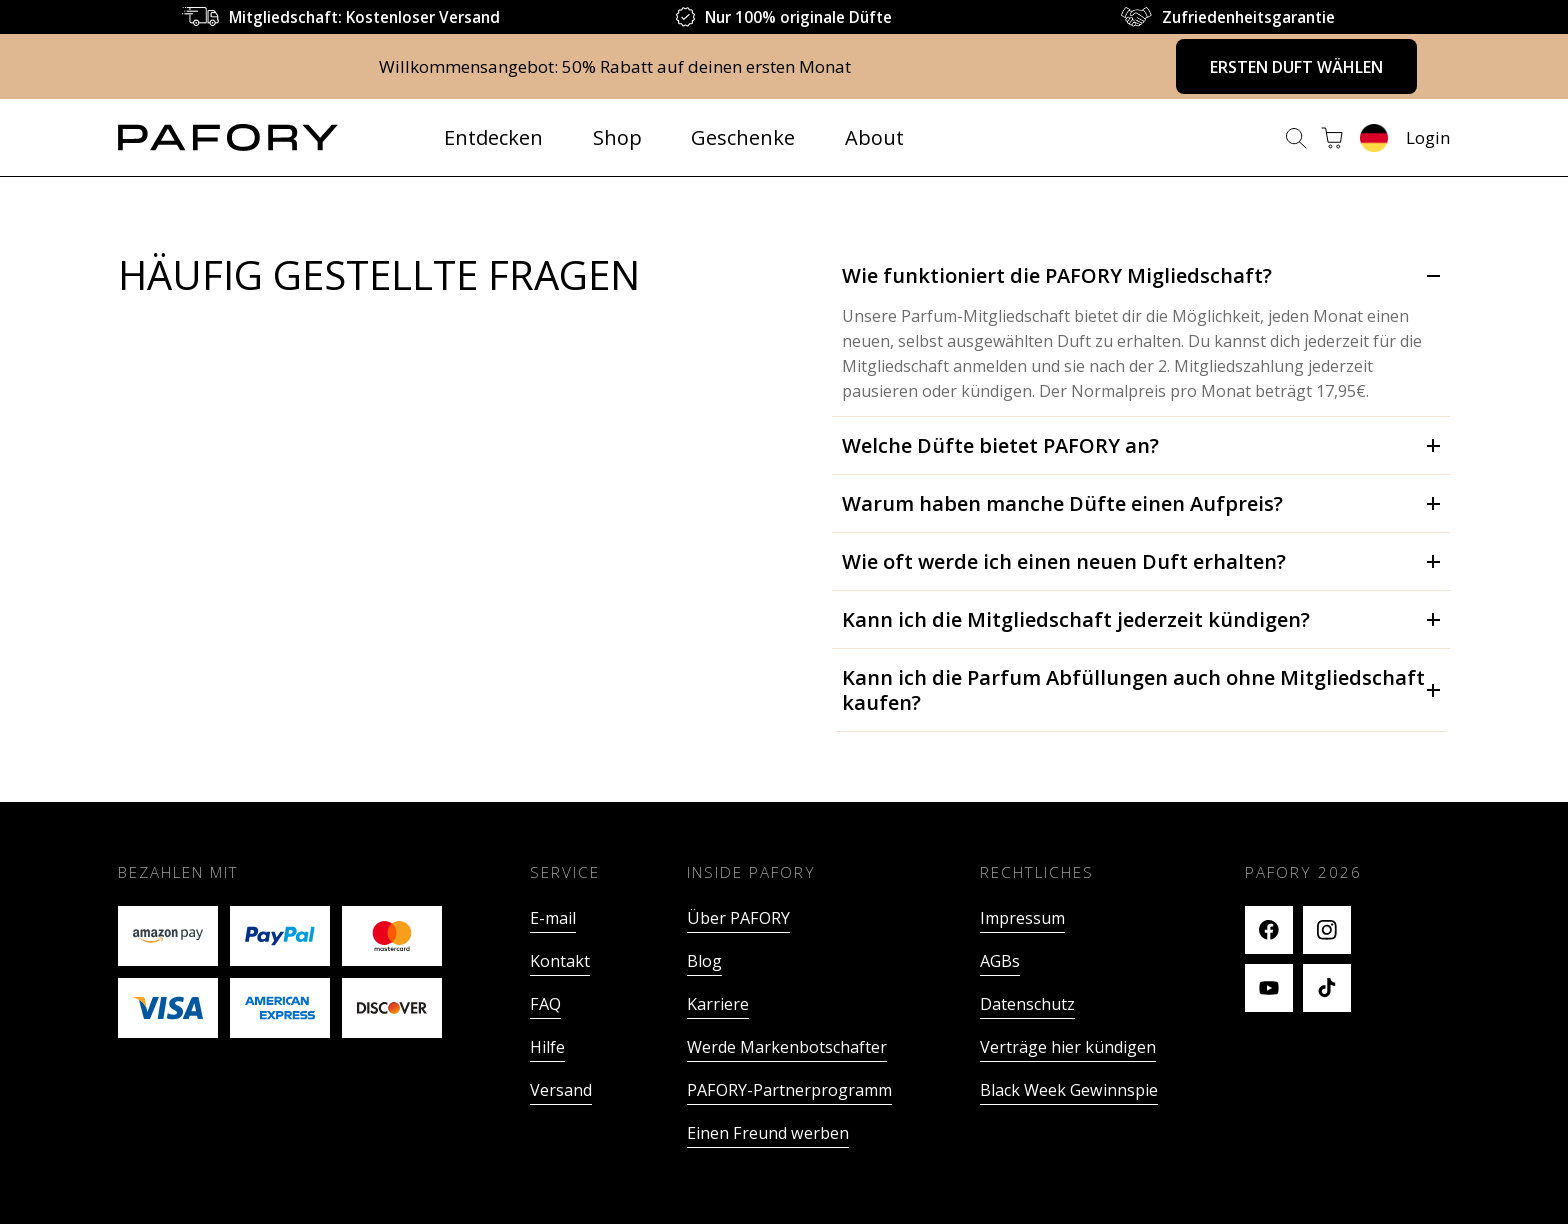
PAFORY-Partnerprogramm (789, 1090)
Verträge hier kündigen (1068, 1047)
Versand (561, 1090)
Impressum (1022, 918)
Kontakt (560, 961)
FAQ (545, 1004)
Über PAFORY (738, 918)
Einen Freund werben (768, 1133)
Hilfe (547, 1047)
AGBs (1000, 961)
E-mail (553, 918)
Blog (704, 961)
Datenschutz (1027, 1004)
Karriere (718, 1004)
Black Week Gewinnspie (1069, 1090)
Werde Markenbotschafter (787, 1047)
